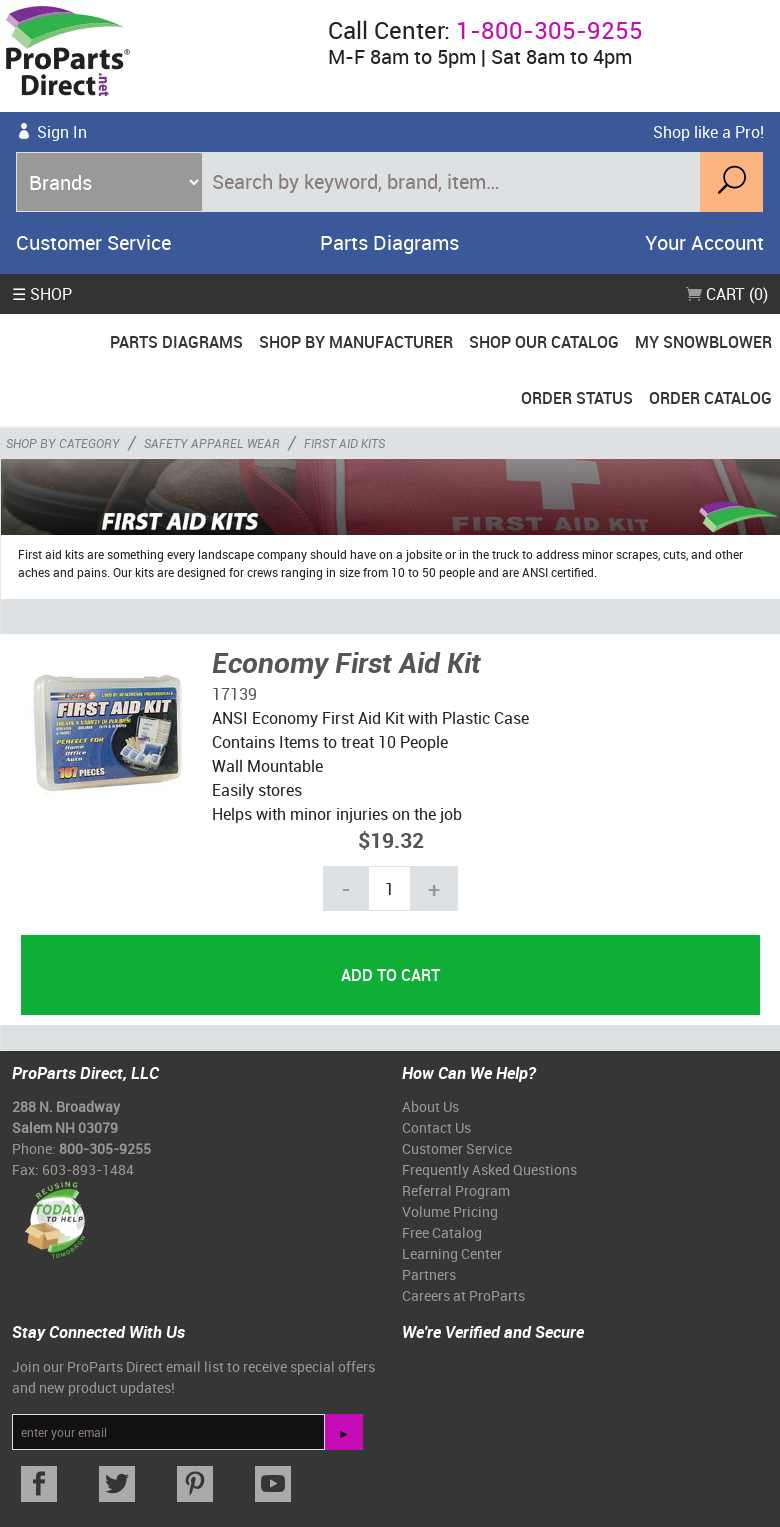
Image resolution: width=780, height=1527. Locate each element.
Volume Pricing (450, 1211)
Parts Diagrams (389, 242)
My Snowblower (703, 342)
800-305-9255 (105, 1148)
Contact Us (436, 1127)
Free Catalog (442, 1232)
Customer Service (93, 242)
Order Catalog (710, 398)
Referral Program (456, 1190)
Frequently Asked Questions (489, 1169)
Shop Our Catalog (544, 342)
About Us (430, 1106)
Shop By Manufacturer (356, 342)
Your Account (704, 242)
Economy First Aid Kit (346, 662)
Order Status (577, 398)
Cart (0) (727, 294)
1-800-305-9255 (549, 30)
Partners (429, 1274)
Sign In (62, 132)
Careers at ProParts (463, 1295)
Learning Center (452, 1253)
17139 (234, 694)
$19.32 (391, 839)
